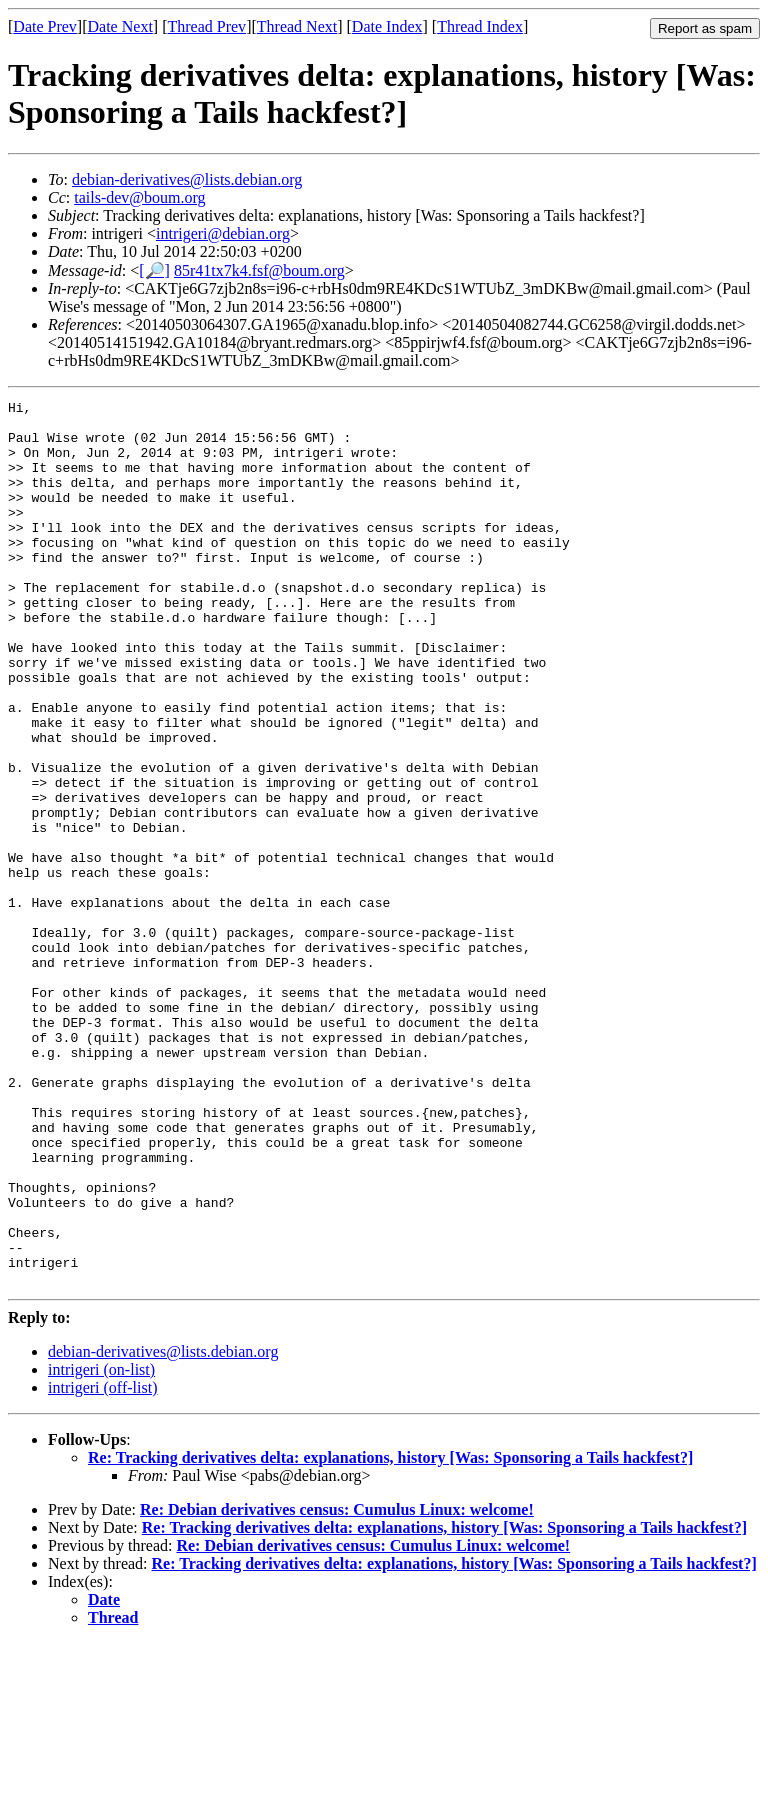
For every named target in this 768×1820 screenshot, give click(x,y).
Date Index (387, 26)
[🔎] (154, 270)
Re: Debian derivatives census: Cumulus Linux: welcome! (337, 1686)
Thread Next (297, 26)
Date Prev (45, 26)
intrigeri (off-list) (102, 1564)
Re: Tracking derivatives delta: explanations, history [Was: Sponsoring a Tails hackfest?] (390, 1634)
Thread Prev (206, 26)
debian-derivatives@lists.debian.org (187, 179)
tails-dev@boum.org (139, 197)
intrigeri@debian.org (223, 233)
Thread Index (480, 26)
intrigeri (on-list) (101, 1546)
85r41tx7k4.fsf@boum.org (259, 270)
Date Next (120, 26)
